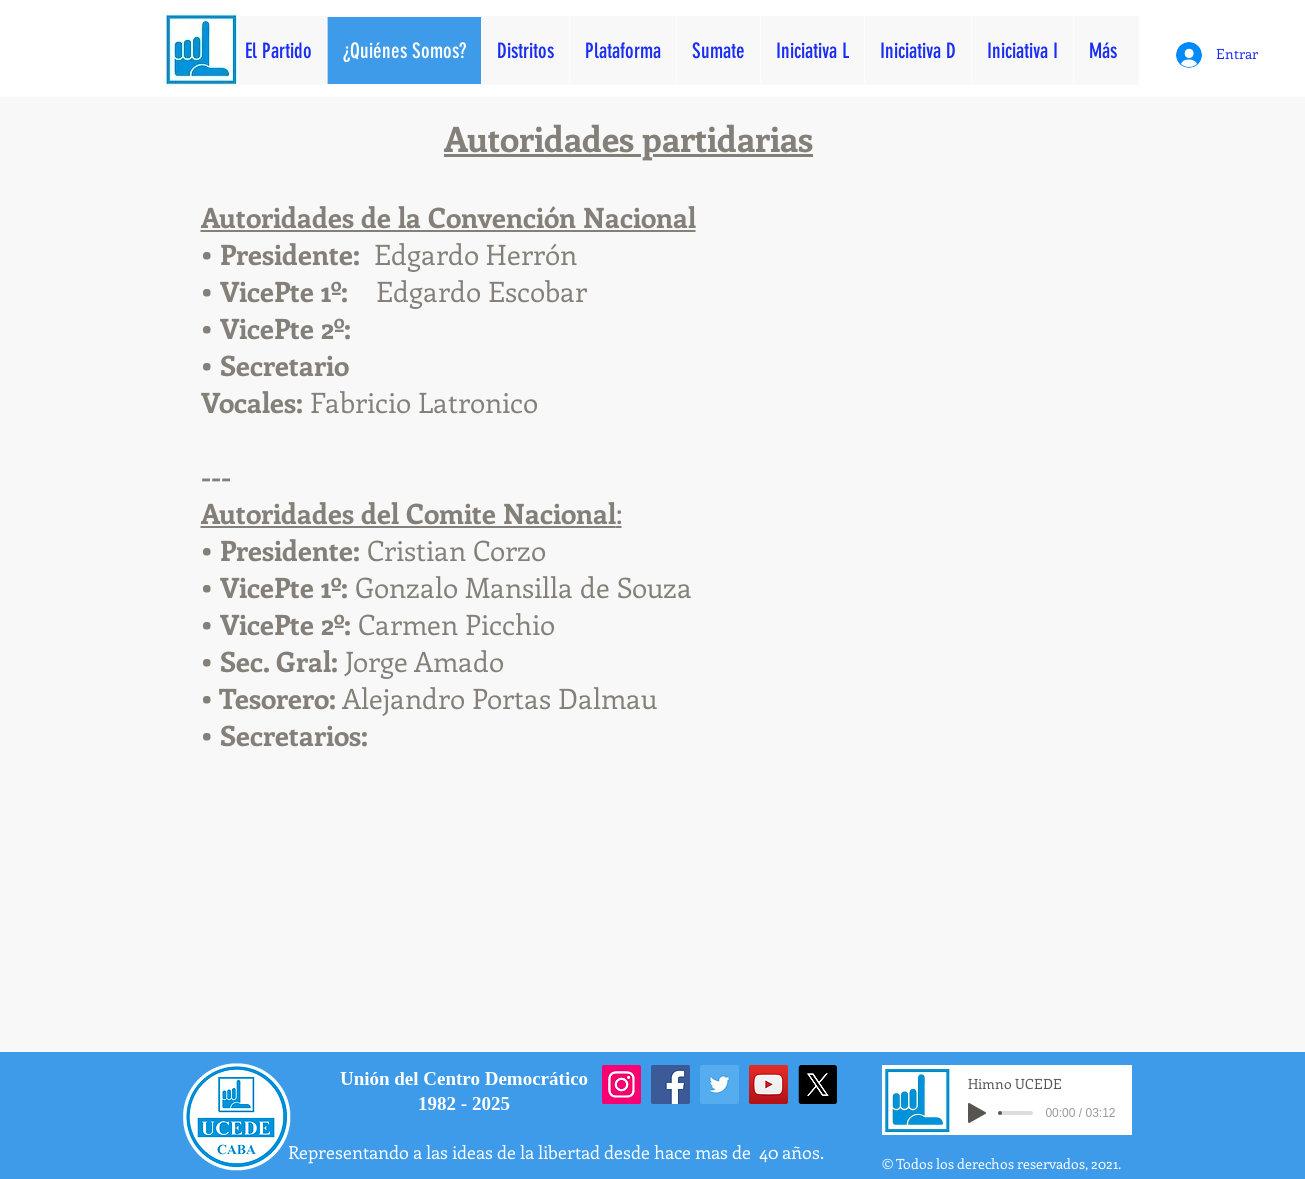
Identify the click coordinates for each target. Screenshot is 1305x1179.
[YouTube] (768, 1084)
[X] (817, 1084)
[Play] (977, 1113)
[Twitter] (719, 1084)
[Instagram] (621, 1084)
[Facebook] (670, 1084)
